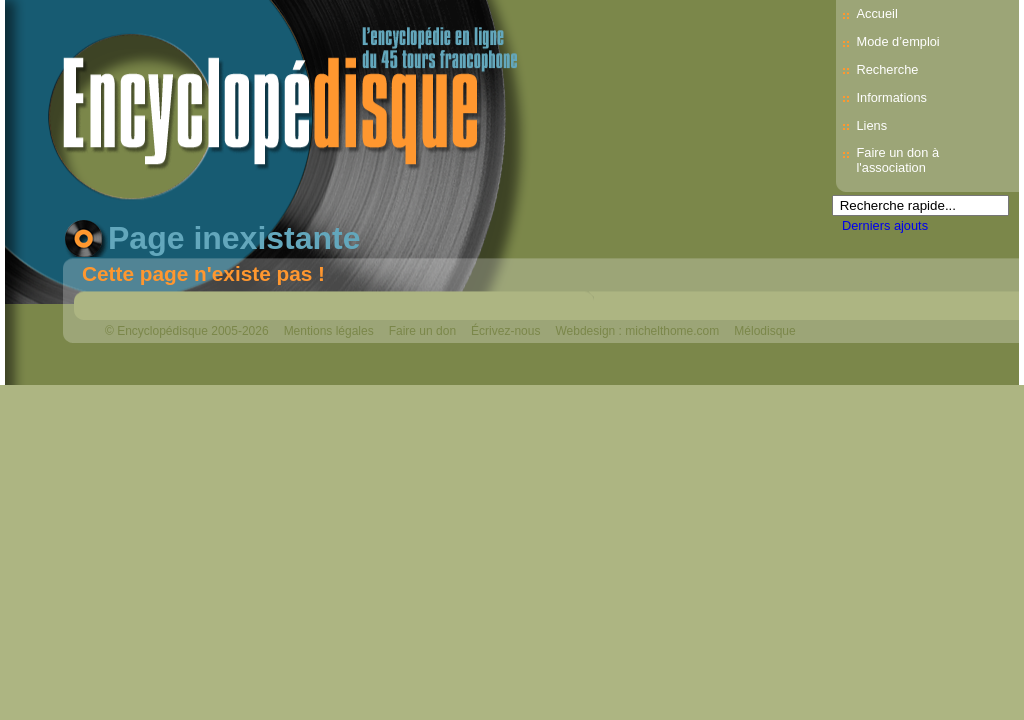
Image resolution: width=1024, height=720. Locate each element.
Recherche (887, 69)
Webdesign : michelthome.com (637, 331)
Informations (891, 97)
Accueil (876, 13)
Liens (871, 125)
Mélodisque (764, 331)
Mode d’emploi (897, 41)
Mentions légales (329, 331)
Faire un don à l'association (897, 160)
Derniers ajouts (885, 225)
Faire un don (422, 331)
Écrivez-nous (505, 331)
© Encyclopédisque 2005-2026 (187, 331)
